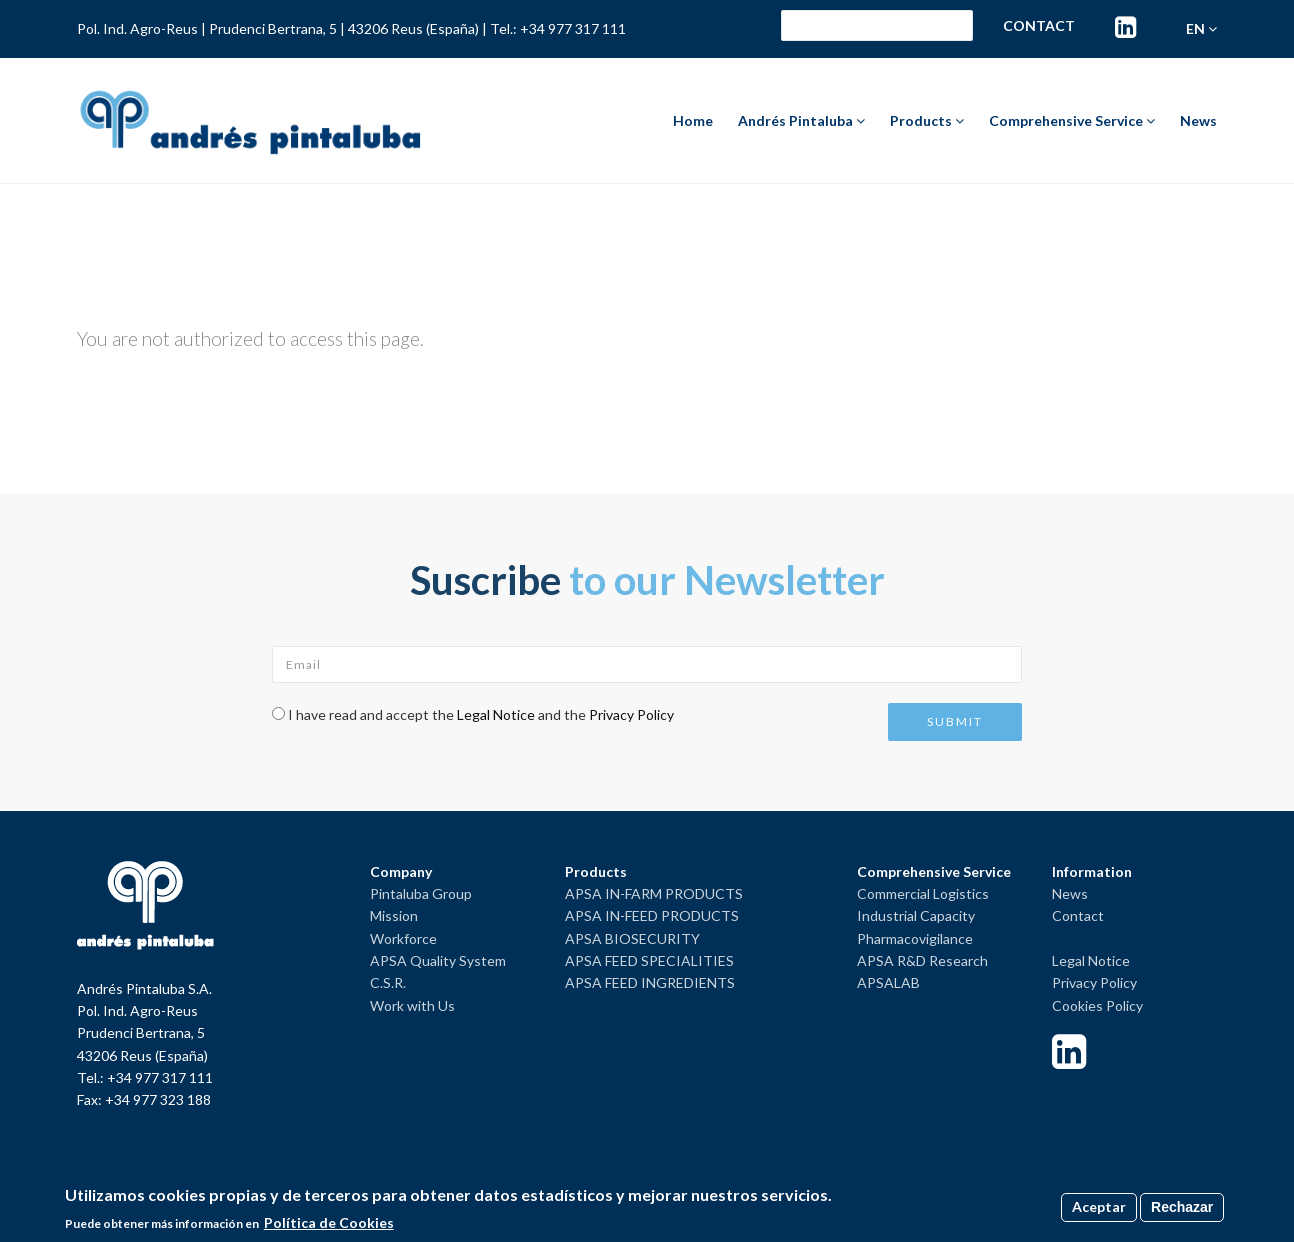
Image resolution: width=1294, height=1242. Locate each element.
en (1201, 28)
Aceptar (1099, 1206)
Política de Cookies (329, 1222)
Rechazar (1182, 1207)
